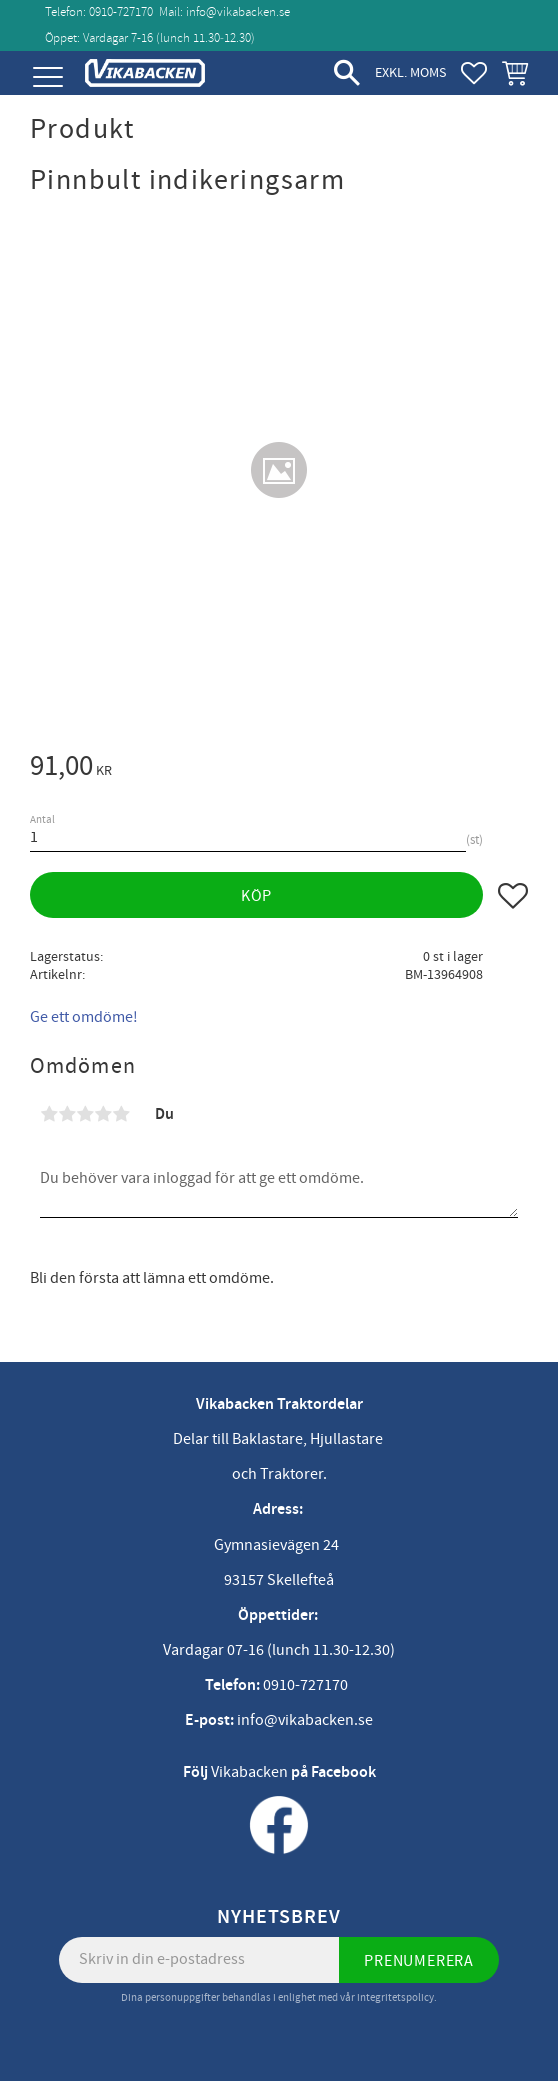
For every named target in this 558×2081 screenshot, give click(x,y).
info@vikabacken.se (238, 12)
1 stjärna (49, 1114)
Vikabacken (249, 1772)
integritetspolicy (395, 1997)
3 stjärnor (85, 1114)
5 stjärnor (121, 1114)
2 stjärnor (67, 1114)
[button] (47, 77)
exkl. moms (410, 72)
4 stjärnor (103, 1114)
